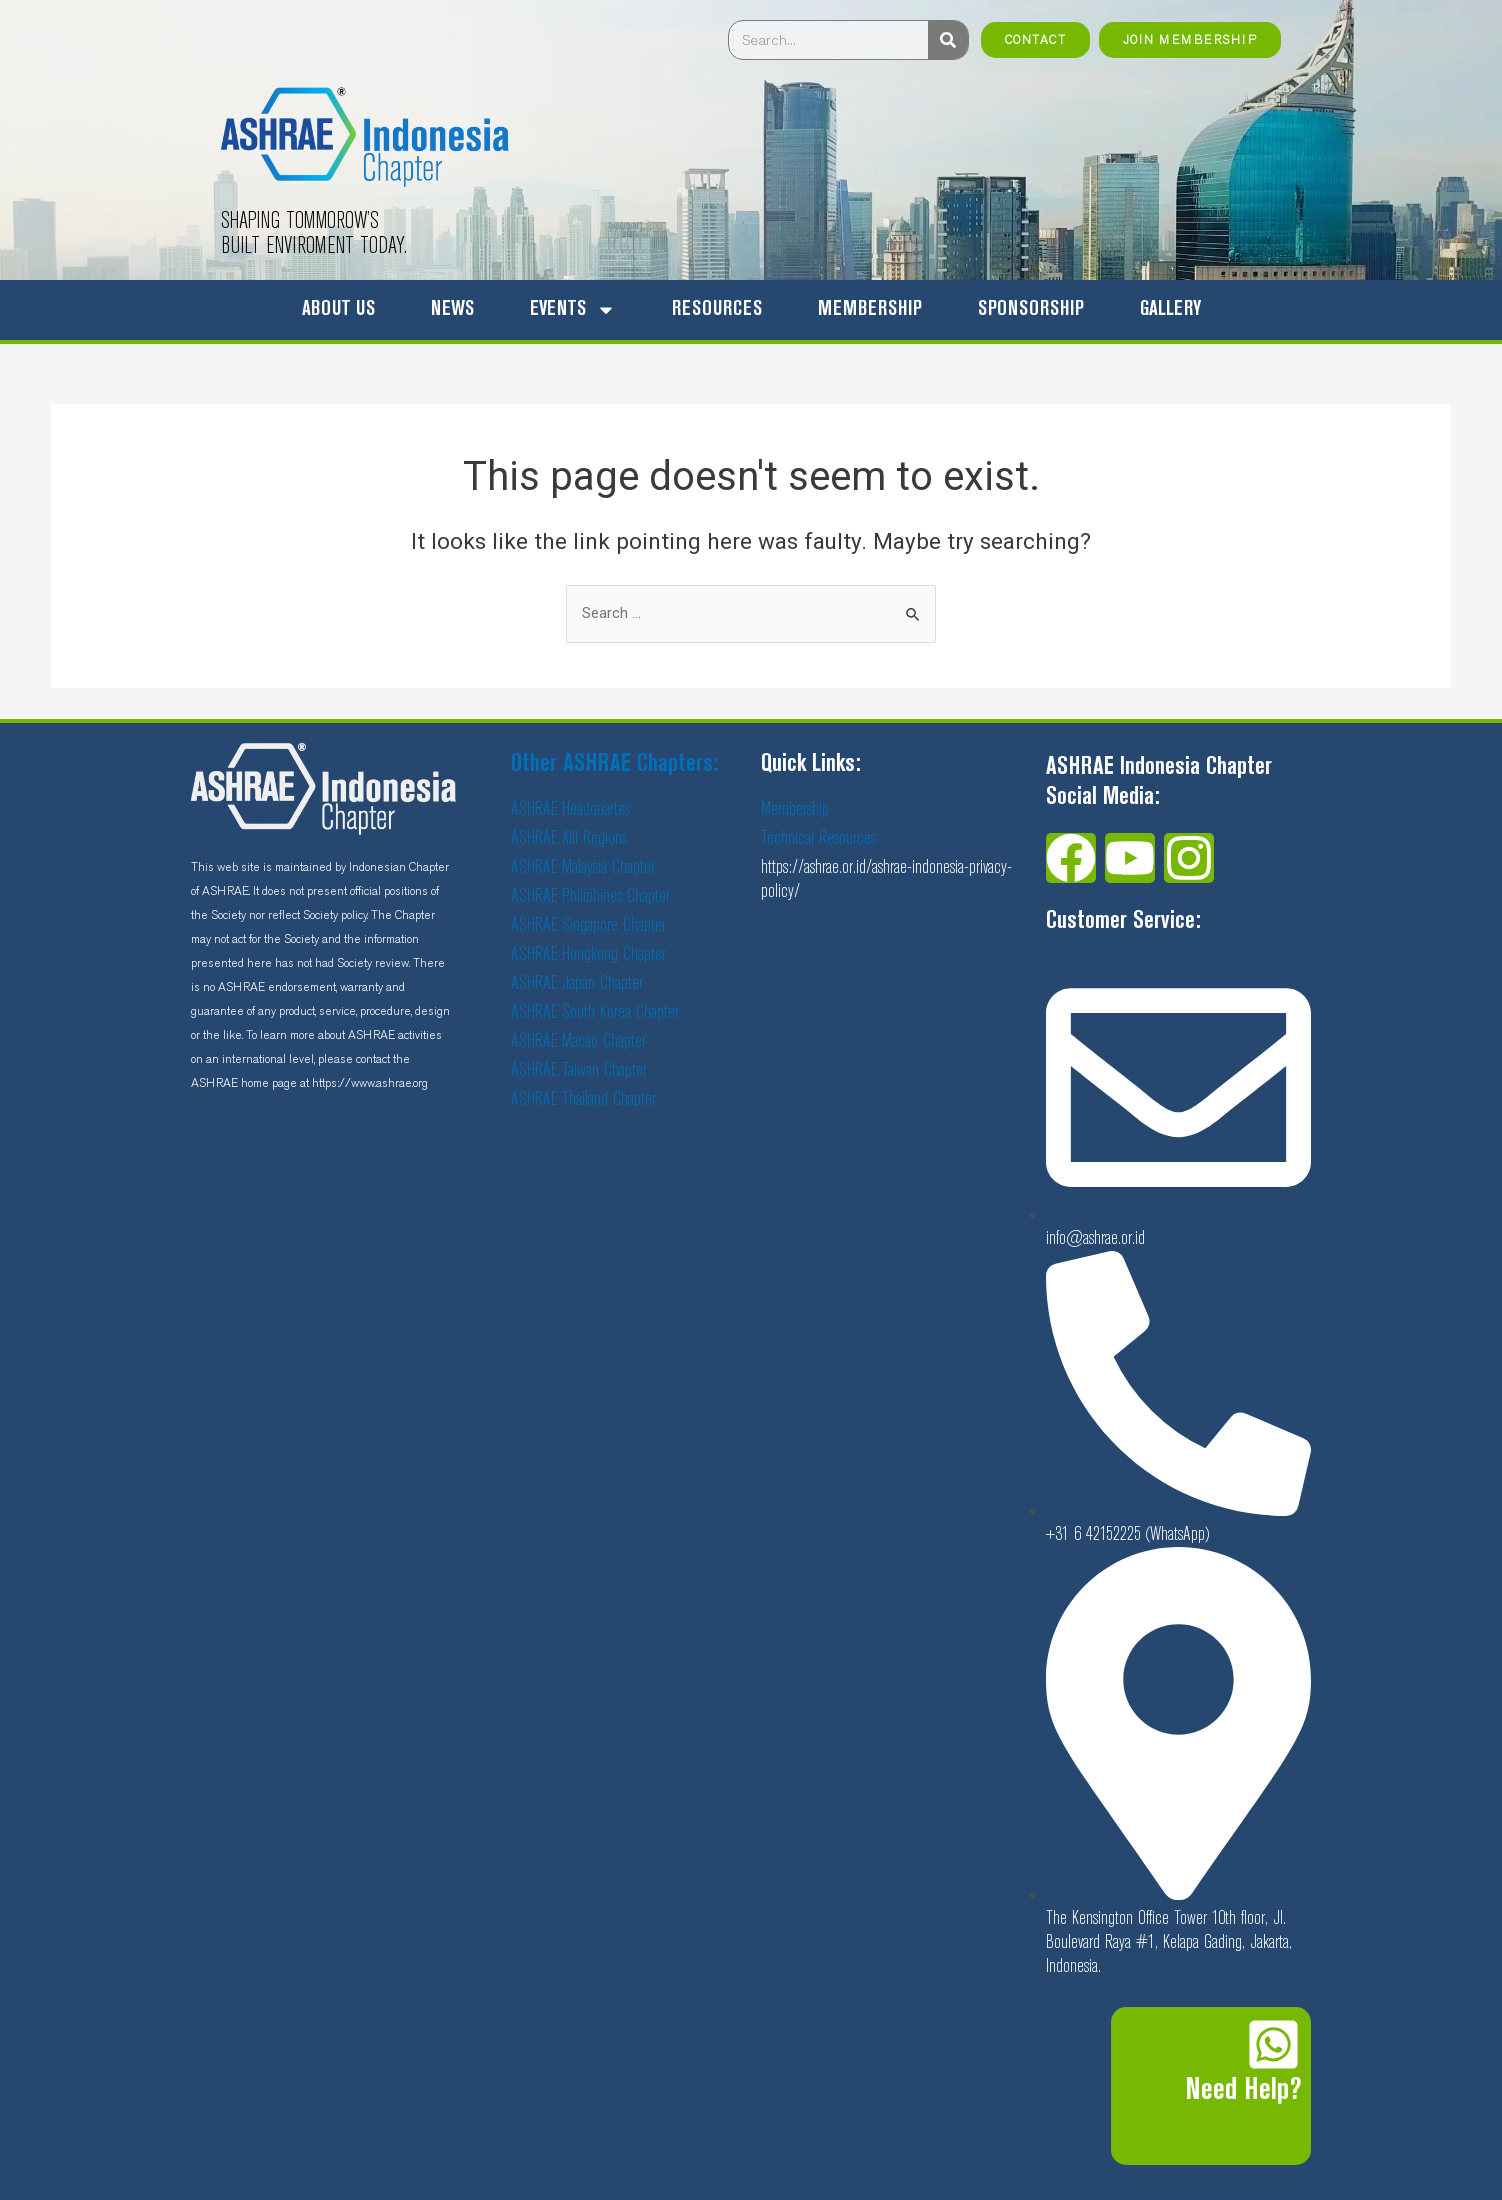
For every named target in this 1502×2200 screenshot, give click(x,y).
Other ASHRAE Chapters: (615, 764)
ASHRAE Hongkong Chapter (588, 954)
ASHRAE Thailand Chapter (583, 1099)
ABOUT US (338, 310)
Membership (795, 809)
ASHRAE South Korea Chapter (595, 1012)
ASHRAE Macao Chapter (578, 1041)
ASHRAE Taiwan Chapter (579, 1070)
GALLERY (1170, 310)
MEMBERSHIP (870, 310)
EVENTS (573, 310)
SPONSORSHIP (1031, 310)
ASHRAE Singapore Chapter (588, 925)
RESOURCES (717, 310)
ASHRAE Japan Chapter (577, 983)
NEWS (452, 310)
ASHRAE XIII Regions (569, 838)
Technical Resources (818, 838)
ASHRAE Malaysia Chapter (583, 867)
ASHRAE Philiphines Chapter (590, 896)
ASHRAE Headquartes (570, 809)
